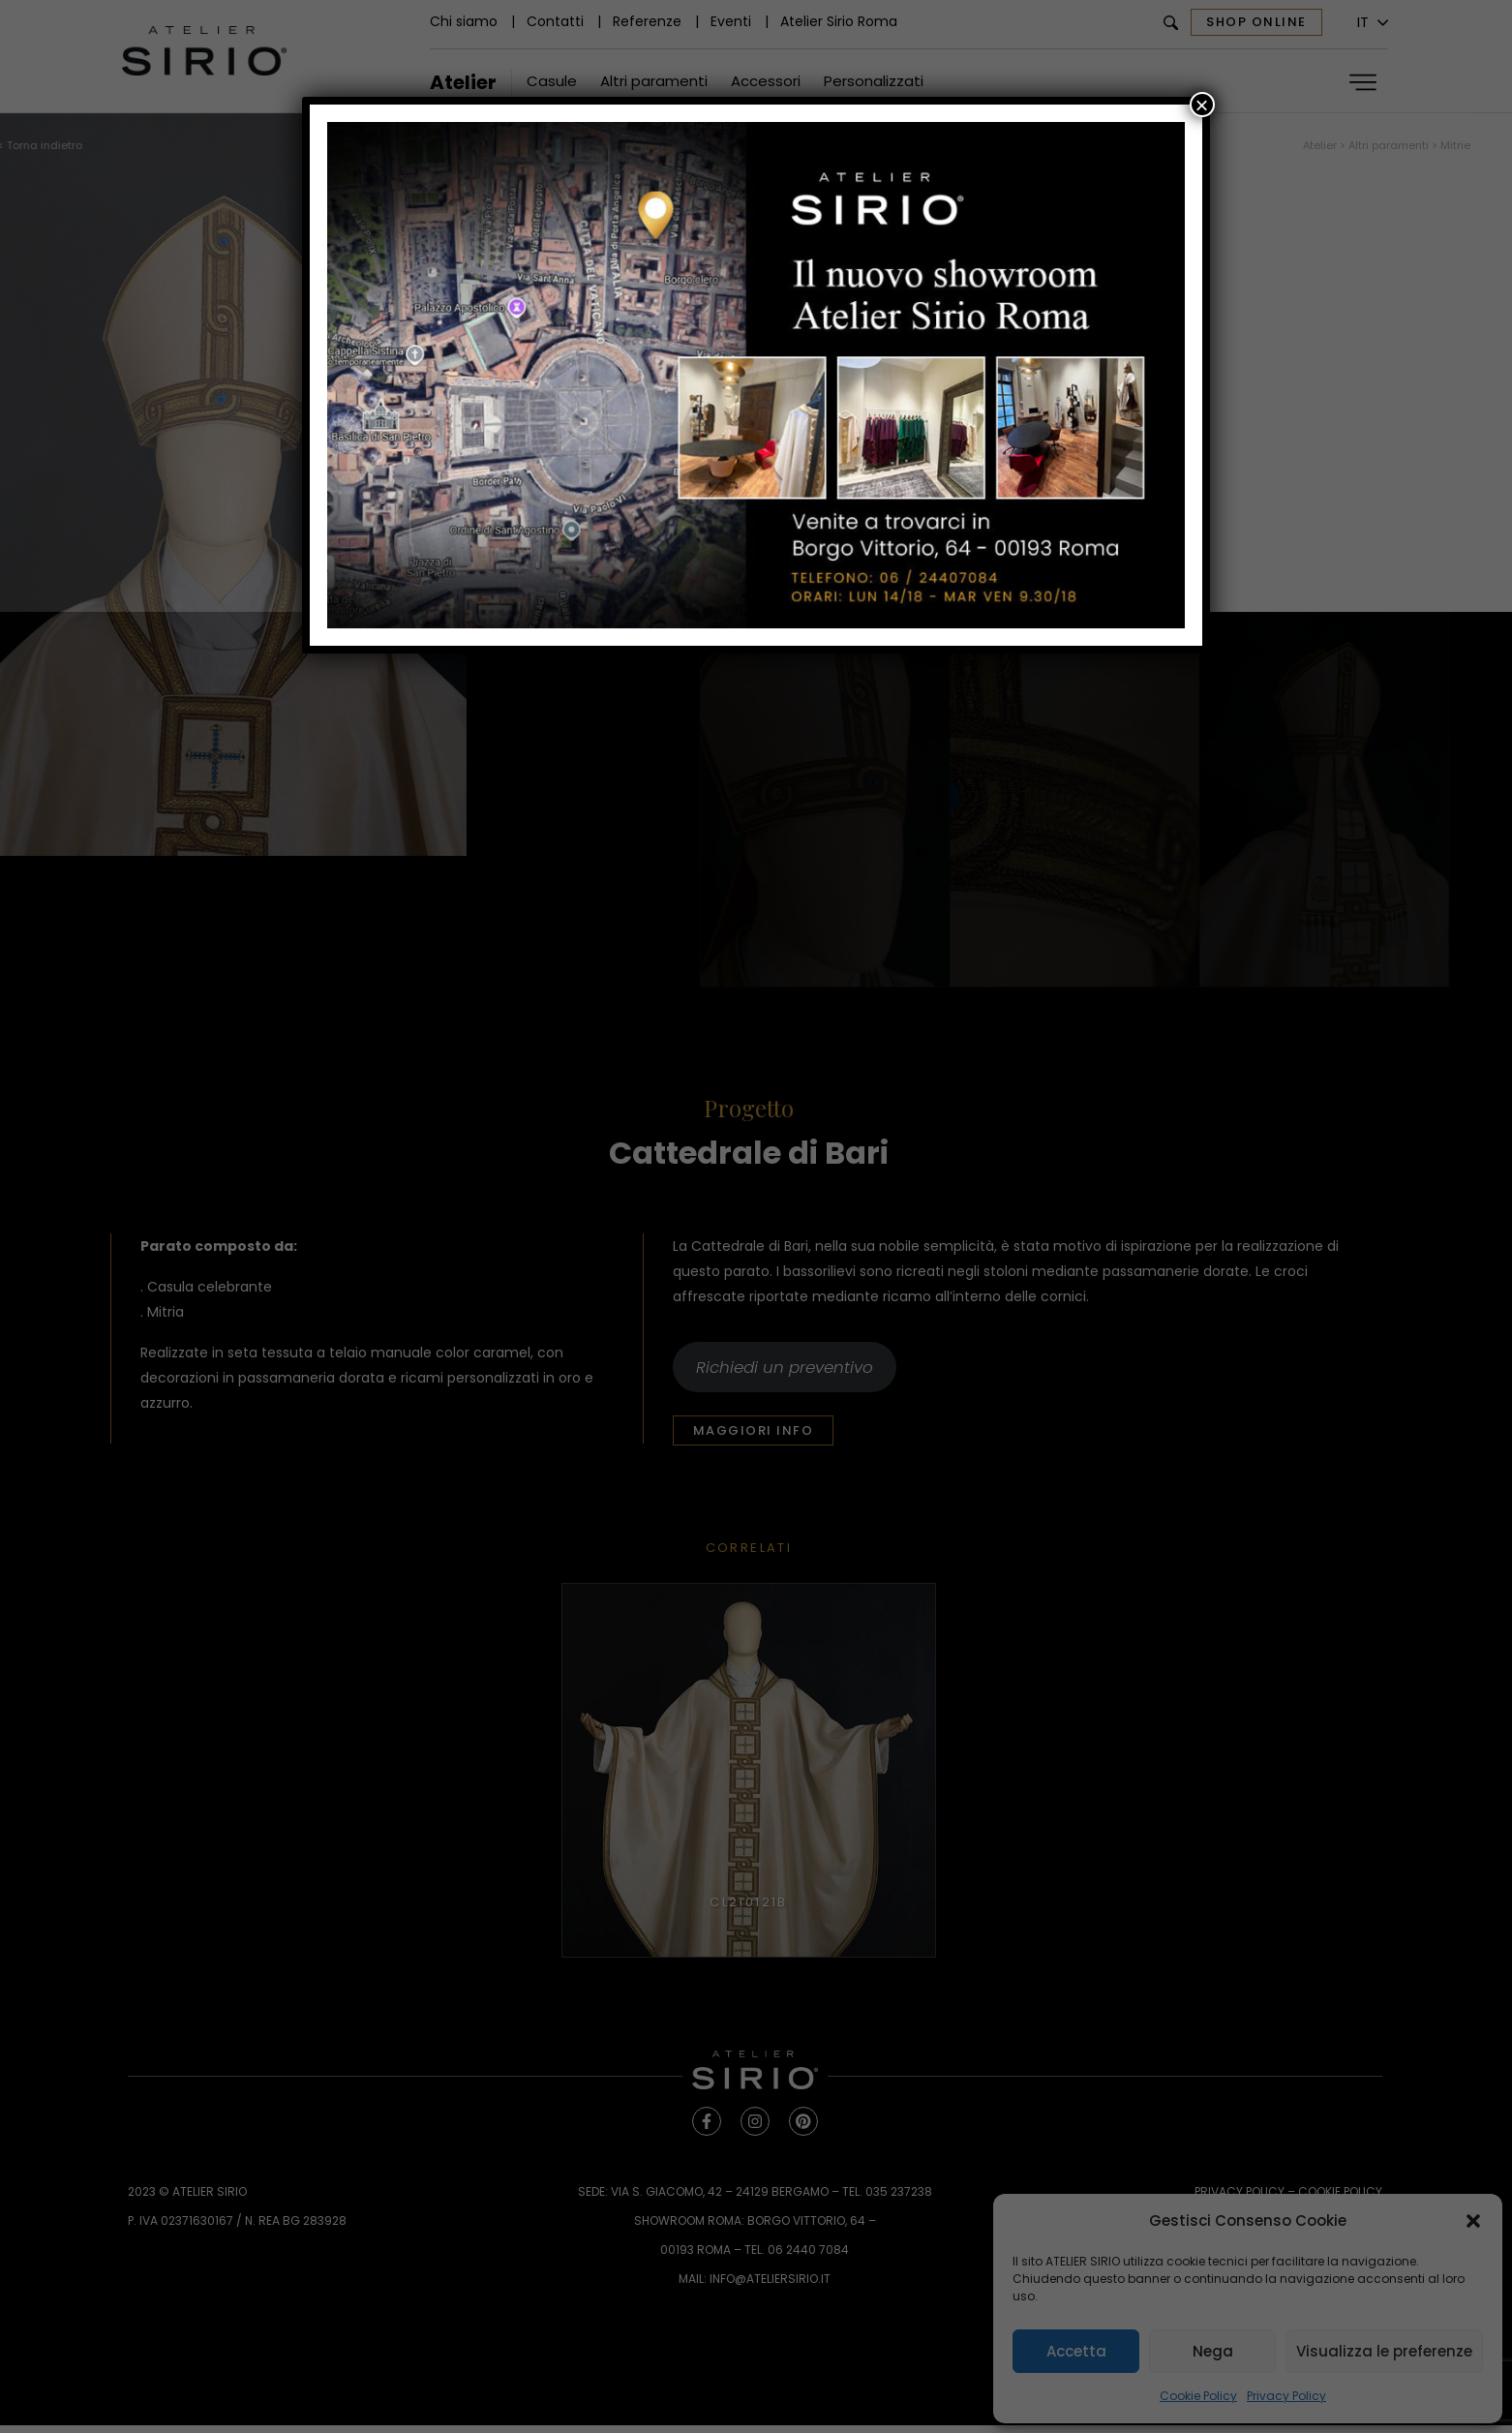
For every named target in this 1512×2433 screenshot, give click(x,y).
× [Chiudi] (1202, 104)
